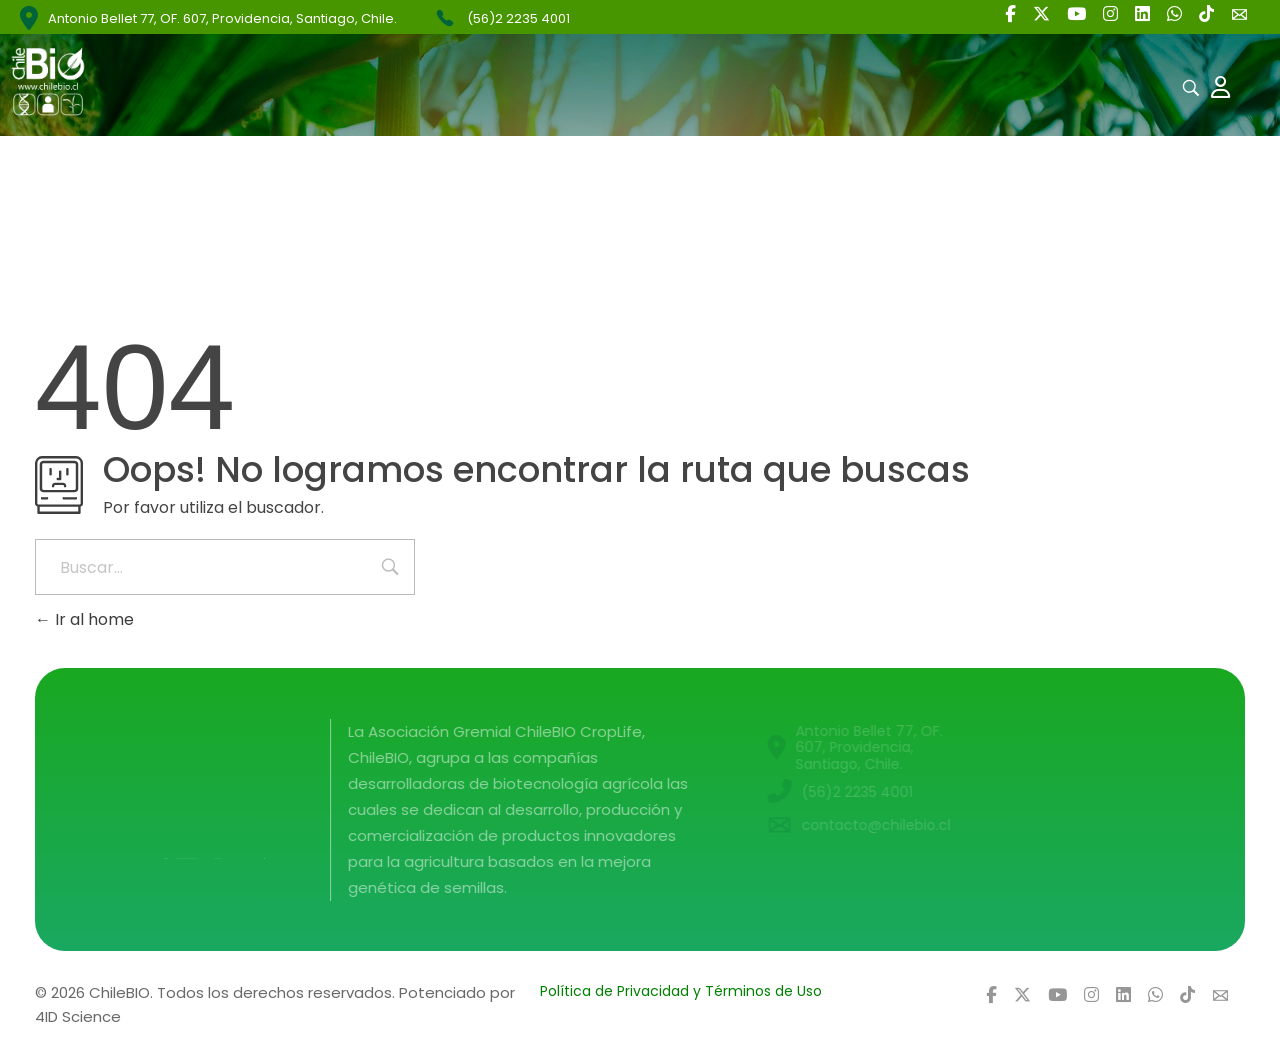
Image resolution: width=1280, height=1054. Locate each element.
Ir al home (84, 619)
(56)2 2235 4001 (518, 18)
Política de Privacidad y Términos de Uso (681, 991)
